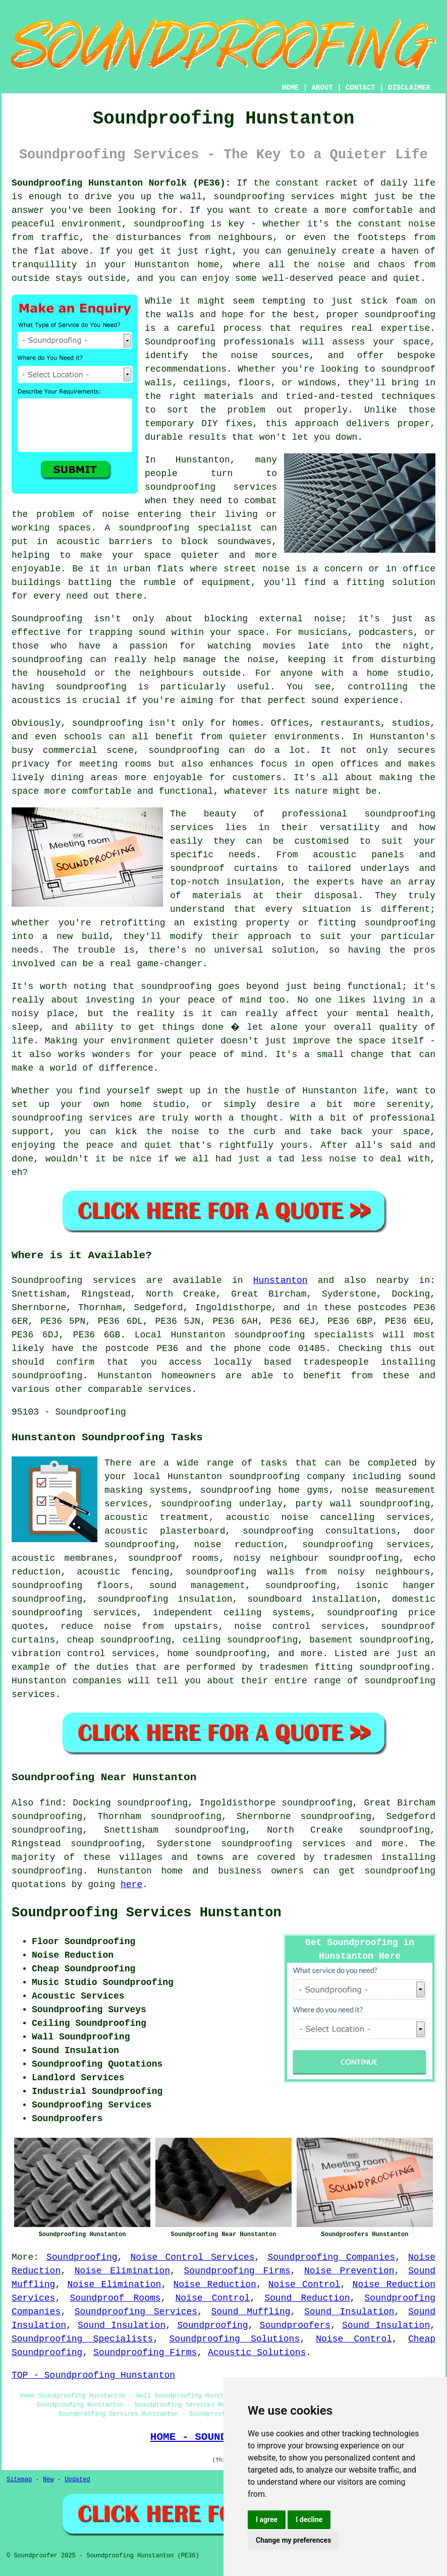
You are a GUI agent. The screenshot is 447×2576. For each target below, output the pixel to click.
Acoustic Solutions (257, 2353)
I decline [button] (309, 2519)
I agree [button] (266, 2519)
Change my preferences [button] (293, 2540)
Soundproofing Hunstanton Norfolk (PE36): (121, 183)
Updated (77, 2479)
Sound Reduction (307, 2298)
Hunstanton (280, 1280)
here (131, 1885)
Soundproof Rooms (115, 2298)
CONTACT (360, 88)
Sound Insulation (349, 2312)
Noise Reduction (214, 2284)
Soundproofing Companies (331, 2257)
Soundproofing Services (136, 2312)
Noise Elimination (122, 2271)
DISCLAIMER (409, 88)
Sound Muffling (251, 2312)
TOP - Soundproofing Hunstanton (93, 2375)
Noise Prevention (349, 2271)
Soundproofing (81, 2257)
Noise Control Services (192, 2257)
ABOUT (322, 88)
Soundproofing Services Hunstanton (147, 1912)
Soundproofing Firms (237, 2271)
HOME (290, 88)
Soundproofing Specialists (82, 2339)
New (48, 2479)
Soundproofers (295, 2325)
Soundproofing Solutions (234, 2339)
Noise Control (304, 2284)
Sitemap (19, 2479)
